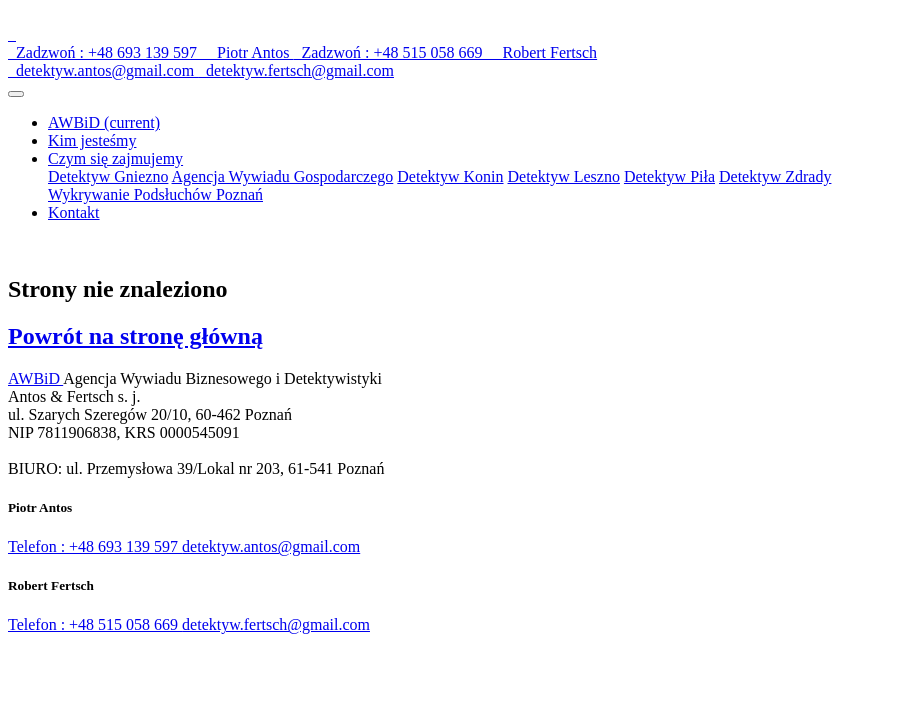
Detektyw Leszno (564, 176)
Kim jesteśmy (92, 140)
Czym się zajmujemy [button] (115, 158)
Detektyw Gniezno (108, 176)
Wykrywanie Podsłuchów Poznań (155, 194)
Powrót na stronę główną (135, 336)
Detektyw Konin (450, 176)
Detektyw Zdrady (775, 176)
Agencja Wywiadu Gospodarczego (283, 176)
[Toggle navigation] (16, 94)
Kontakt (74, 212)
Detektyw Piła (669, 176)
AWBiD (104, 122)
